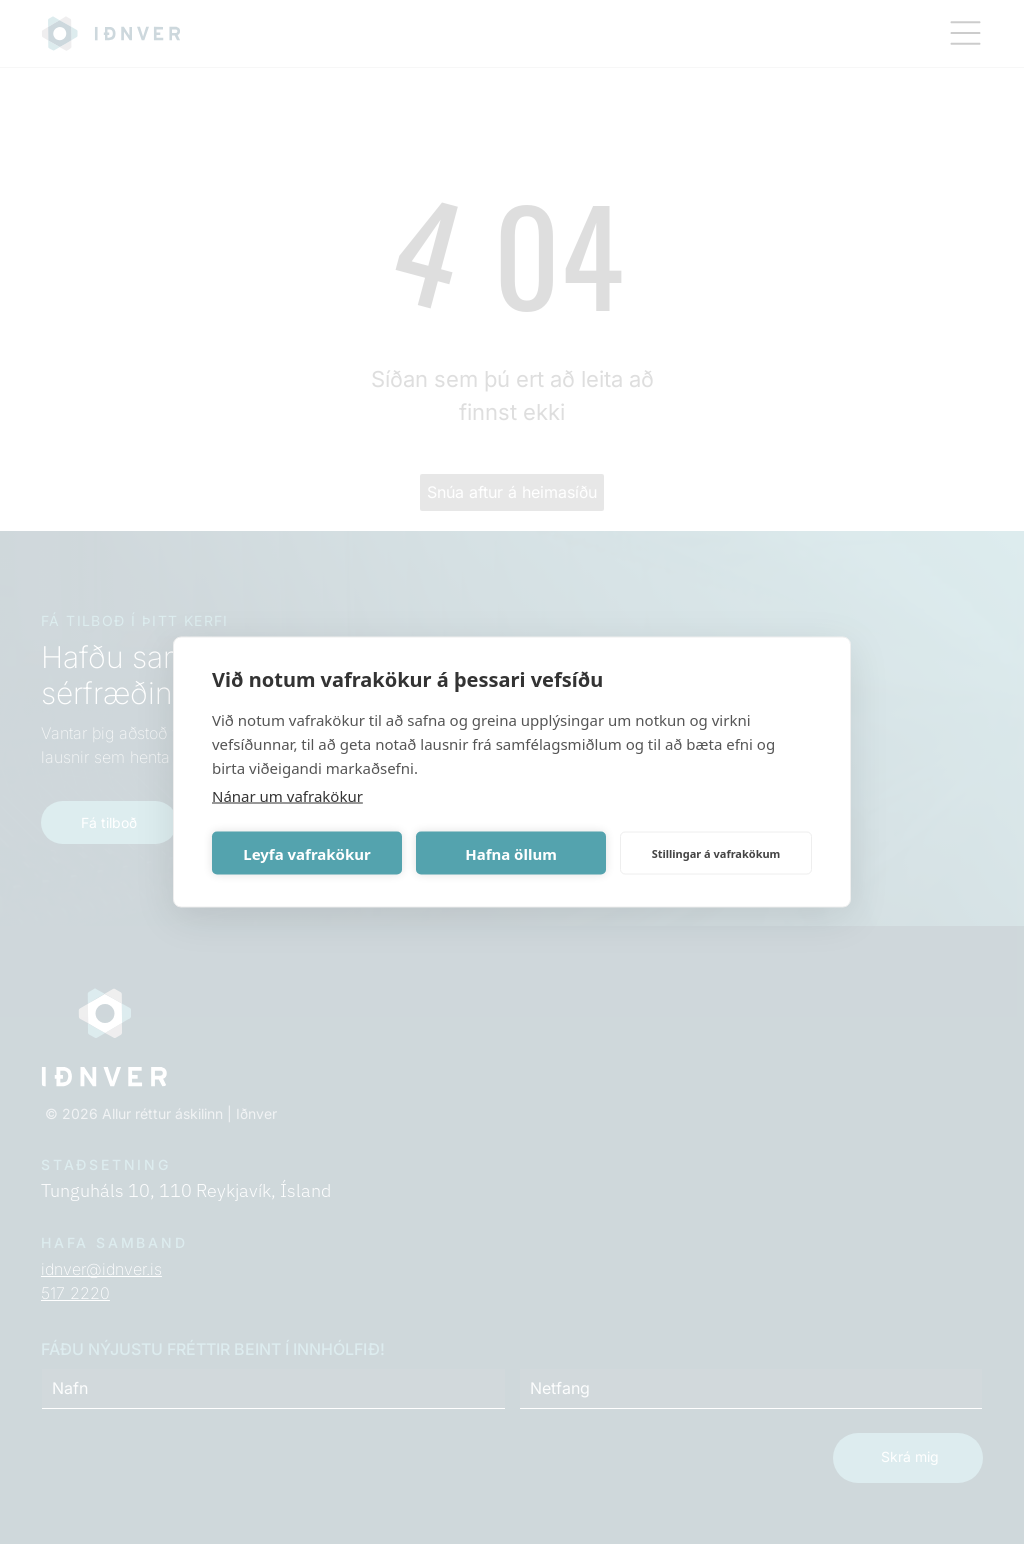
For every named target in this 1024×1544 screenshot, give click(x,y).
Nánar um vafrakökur (287, 796)
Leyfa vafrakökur (306, 853)
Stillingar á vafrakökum (716, 852)
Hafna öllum (511, 853)
